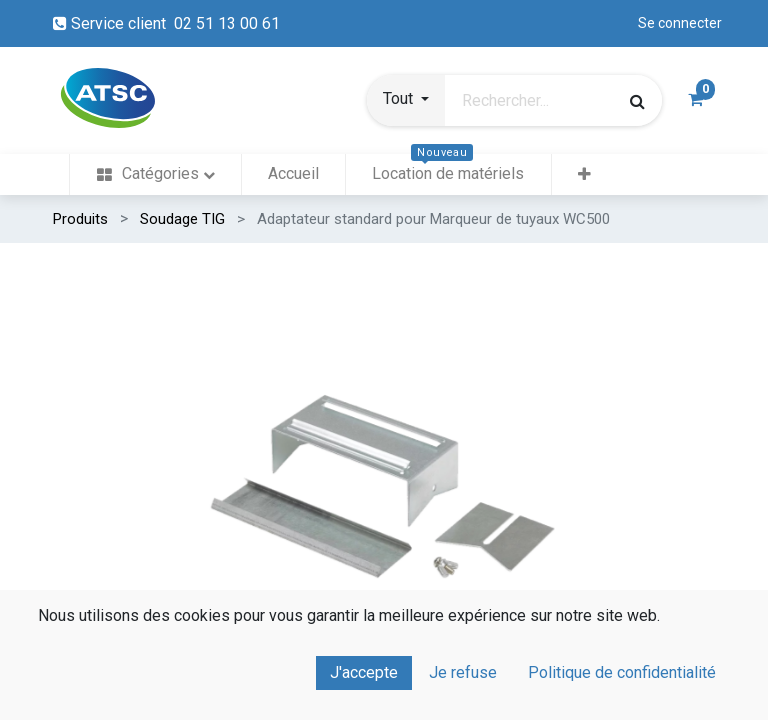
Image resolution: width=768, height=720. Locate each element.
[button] (406, 101)
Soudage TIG (182, 219)
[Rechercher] (636, 101)
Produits (80, 219)
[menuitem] (155, 174)
